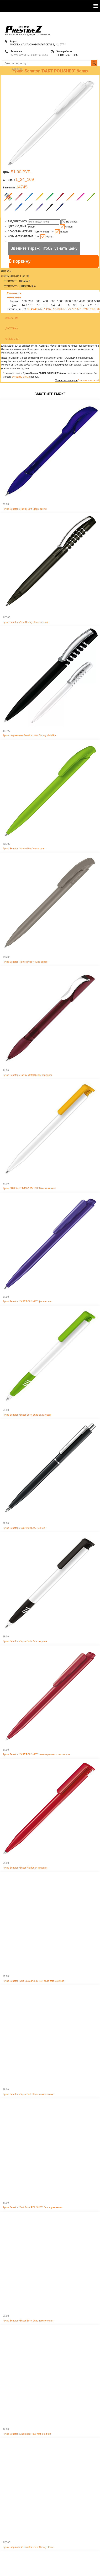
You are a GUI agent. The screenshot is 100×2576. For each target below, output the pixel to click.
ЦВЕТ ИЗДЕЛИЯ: (17, 226)
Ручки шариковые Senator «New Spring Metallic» (29, 735)
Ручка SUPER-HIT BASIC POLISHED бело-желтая (29, 1188)
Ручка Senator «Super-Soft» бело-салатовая (27, 1414)
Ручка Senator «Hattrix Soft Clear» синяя (25, 508)
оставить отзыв (21, 376)
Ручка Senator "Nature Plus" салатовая (24, 848)
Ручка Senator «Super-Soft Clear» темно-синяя (28, 2094)
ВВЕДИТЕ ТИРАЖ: (18, 221)
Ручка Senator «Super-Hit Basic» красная (25, 1867)
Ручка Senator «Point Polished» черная (24, 1528)
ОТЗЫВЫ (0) (12, 338)
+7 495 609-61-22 (20, 55)
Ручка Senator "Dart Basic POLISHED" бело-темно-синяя (33, 1981)
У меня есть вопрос (66, 380)
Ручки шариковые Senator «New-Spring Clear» (28, 2547)
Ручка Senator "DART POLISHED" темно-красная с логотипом (36, 1754)
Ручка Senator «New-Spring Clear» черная (25, 622)
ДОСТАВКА (11, 328)
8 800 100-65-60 (39, 55)
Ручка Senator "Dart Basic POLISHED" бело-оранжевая (32, 2207)
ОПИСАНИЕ (11, 318)
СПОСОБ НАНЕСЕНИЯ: (20, 231)
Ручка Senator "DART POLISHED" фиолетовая (27, 1301)
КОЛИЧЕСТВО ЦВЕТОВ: (21, 236)
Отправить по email (88, 380)
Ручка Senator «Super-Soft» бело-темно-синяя (28, 2320)
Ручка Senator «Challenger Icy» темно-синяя (27, 2433)
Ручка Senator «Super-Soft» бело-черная (25, 1641)
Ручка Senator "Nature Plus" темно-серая (25, 961)
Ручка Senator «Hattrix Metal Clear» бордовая (27, 1075)
